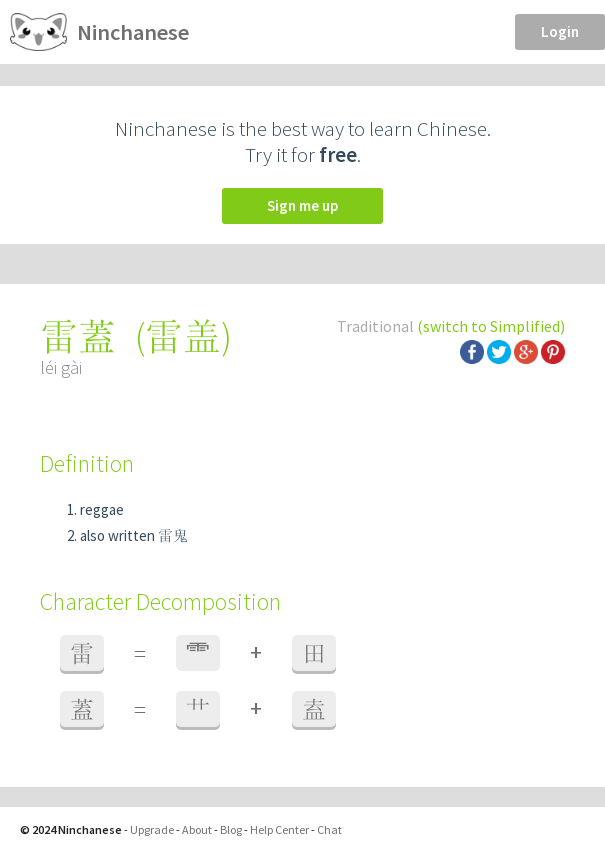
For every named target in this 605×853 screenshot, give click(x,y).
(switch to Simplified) (491, 326)
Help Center (279, 829)
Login (560, 31)
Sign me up (302, 205)
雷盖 (183, 336)
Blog (231, 829)
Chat (329, 829)
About (197, 829)
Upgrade (152, 829)
